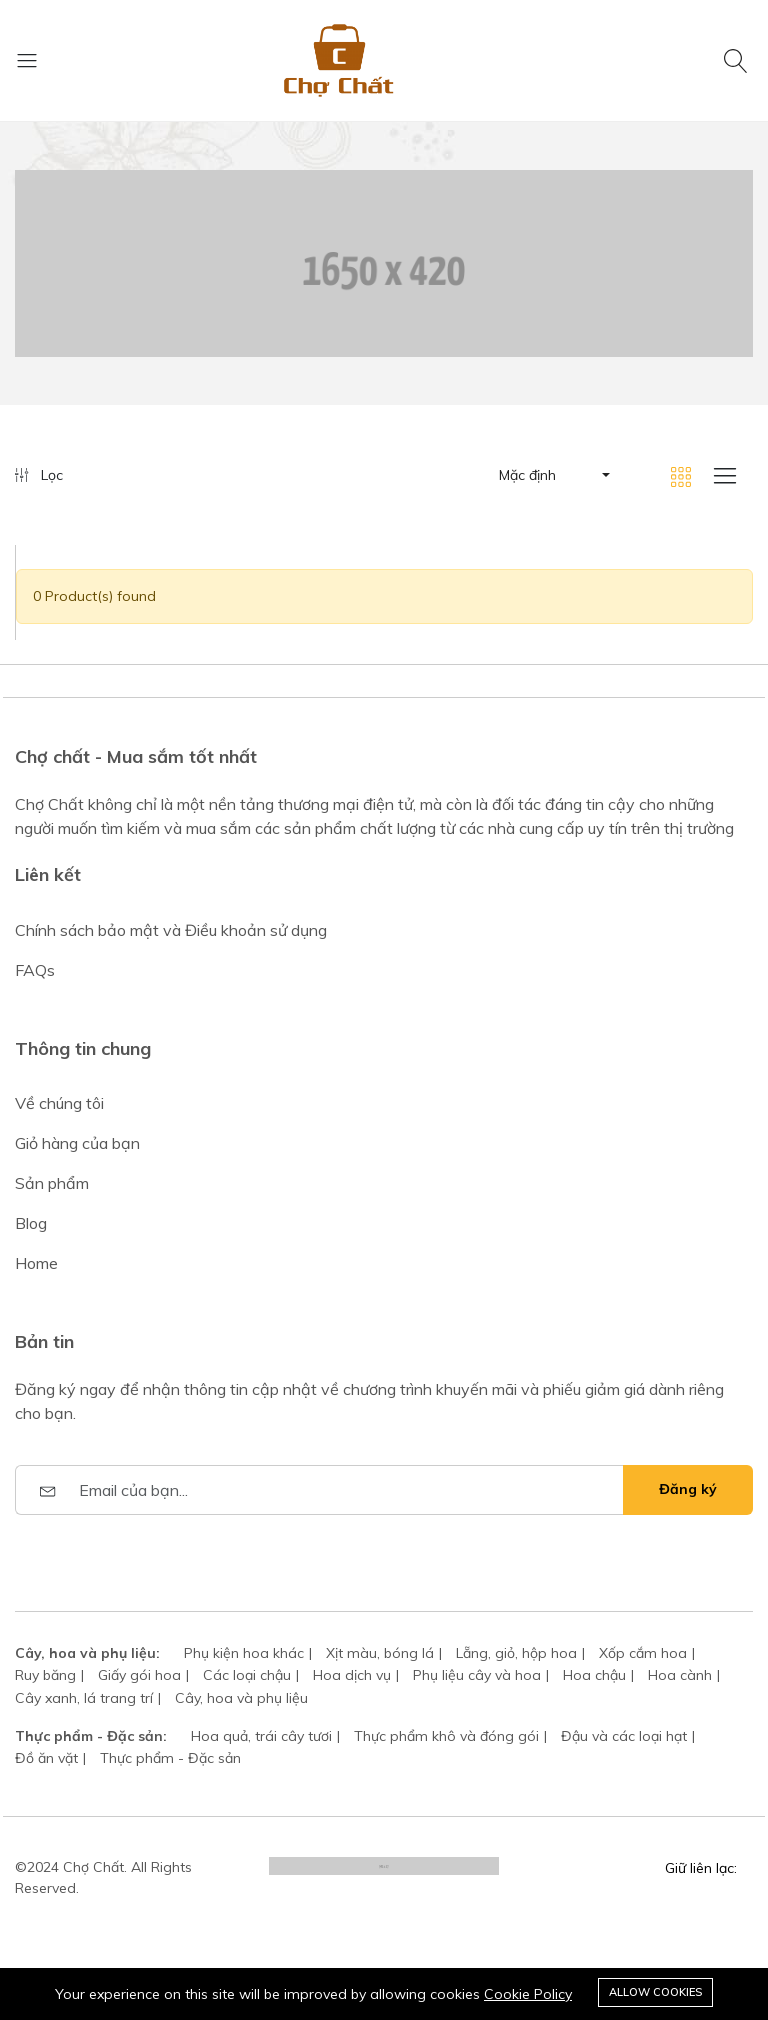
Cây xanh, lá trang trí (84, 1698)
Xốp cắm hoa (643, 1653)
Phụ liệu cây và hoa (477, 1675)
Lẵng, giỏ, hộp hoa (516, 1653)
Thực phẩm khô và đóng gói (446, 1736)
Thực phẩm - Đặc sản (170, 1758)
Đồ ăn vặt (46, 1758)
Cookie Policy (528, 1994)
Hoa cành (680, 1675)
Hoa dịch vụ (352, 1675)
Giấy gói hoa (139, 1675)
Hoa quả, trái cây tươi (261, 1736)
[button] (553, 475)
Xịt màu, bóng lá (380, 1653)
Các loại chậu (247, 1675)
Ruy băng (45, 1675)
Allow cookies (655, 1992)
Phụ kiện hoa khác (244, 1653)
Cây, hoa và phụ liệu (241, 1698)
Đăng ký (688, 1489)
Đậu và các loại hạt (624, 1736)
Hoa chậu (594, 1675)
